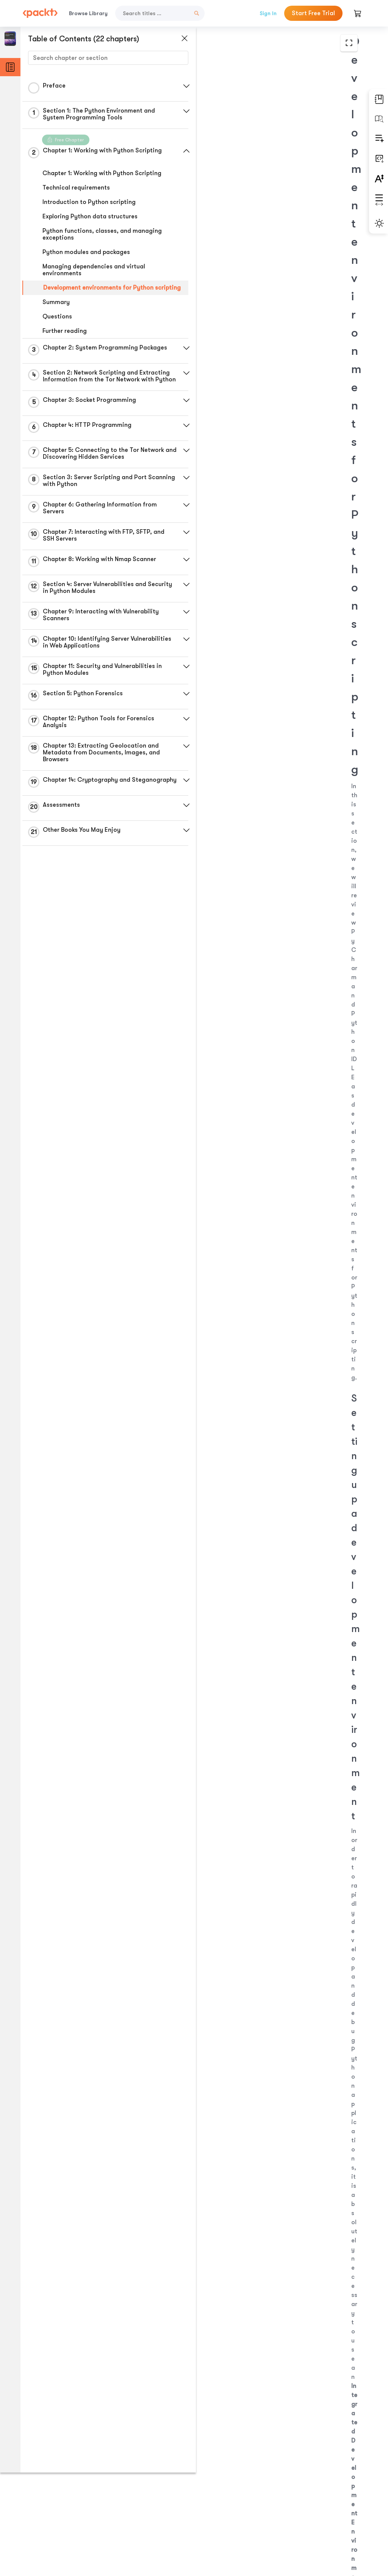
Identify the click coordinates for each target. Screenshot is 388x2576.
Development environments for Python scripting (98, 291)
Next (323, 2515)
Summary (56, 309)
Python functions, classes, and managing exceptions (102, 234)
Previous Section (228, 2516)
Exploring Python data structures (90, 216)
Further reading (64, 337)
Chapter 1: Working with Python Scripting (101, 173)
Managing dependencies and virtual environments (93, 270)
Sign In (268, 13)
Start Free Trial (313, 13)
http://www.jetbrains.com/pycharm (263, 572)
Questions (57, 323)
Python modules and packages (86, 252)
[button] (180, 86)
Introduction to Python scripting (89, 202)
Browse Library (88, 13)
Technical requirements (76, 187)
